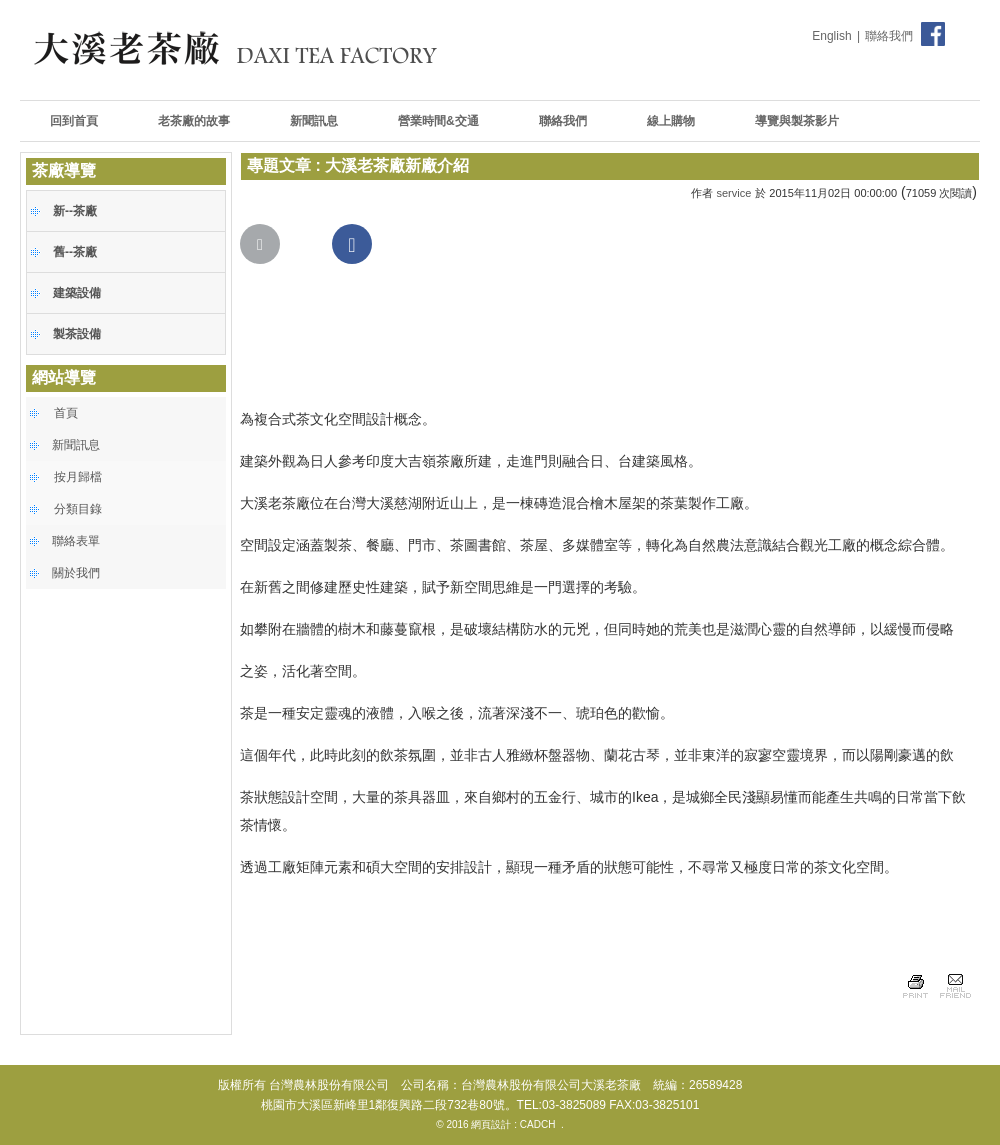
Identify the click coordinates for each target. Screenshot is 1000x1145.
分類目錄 (78, 509)
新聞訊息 (76, 445)
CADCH (538, 1124)
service (734, 193)
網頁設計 (491, 1124)
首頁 (66, 413)
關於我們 (76, 573)
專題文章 (279, 165)
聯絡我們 (889, 36)
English (831, 36)
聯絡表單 (76, 541)
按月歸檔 (78, 477)
